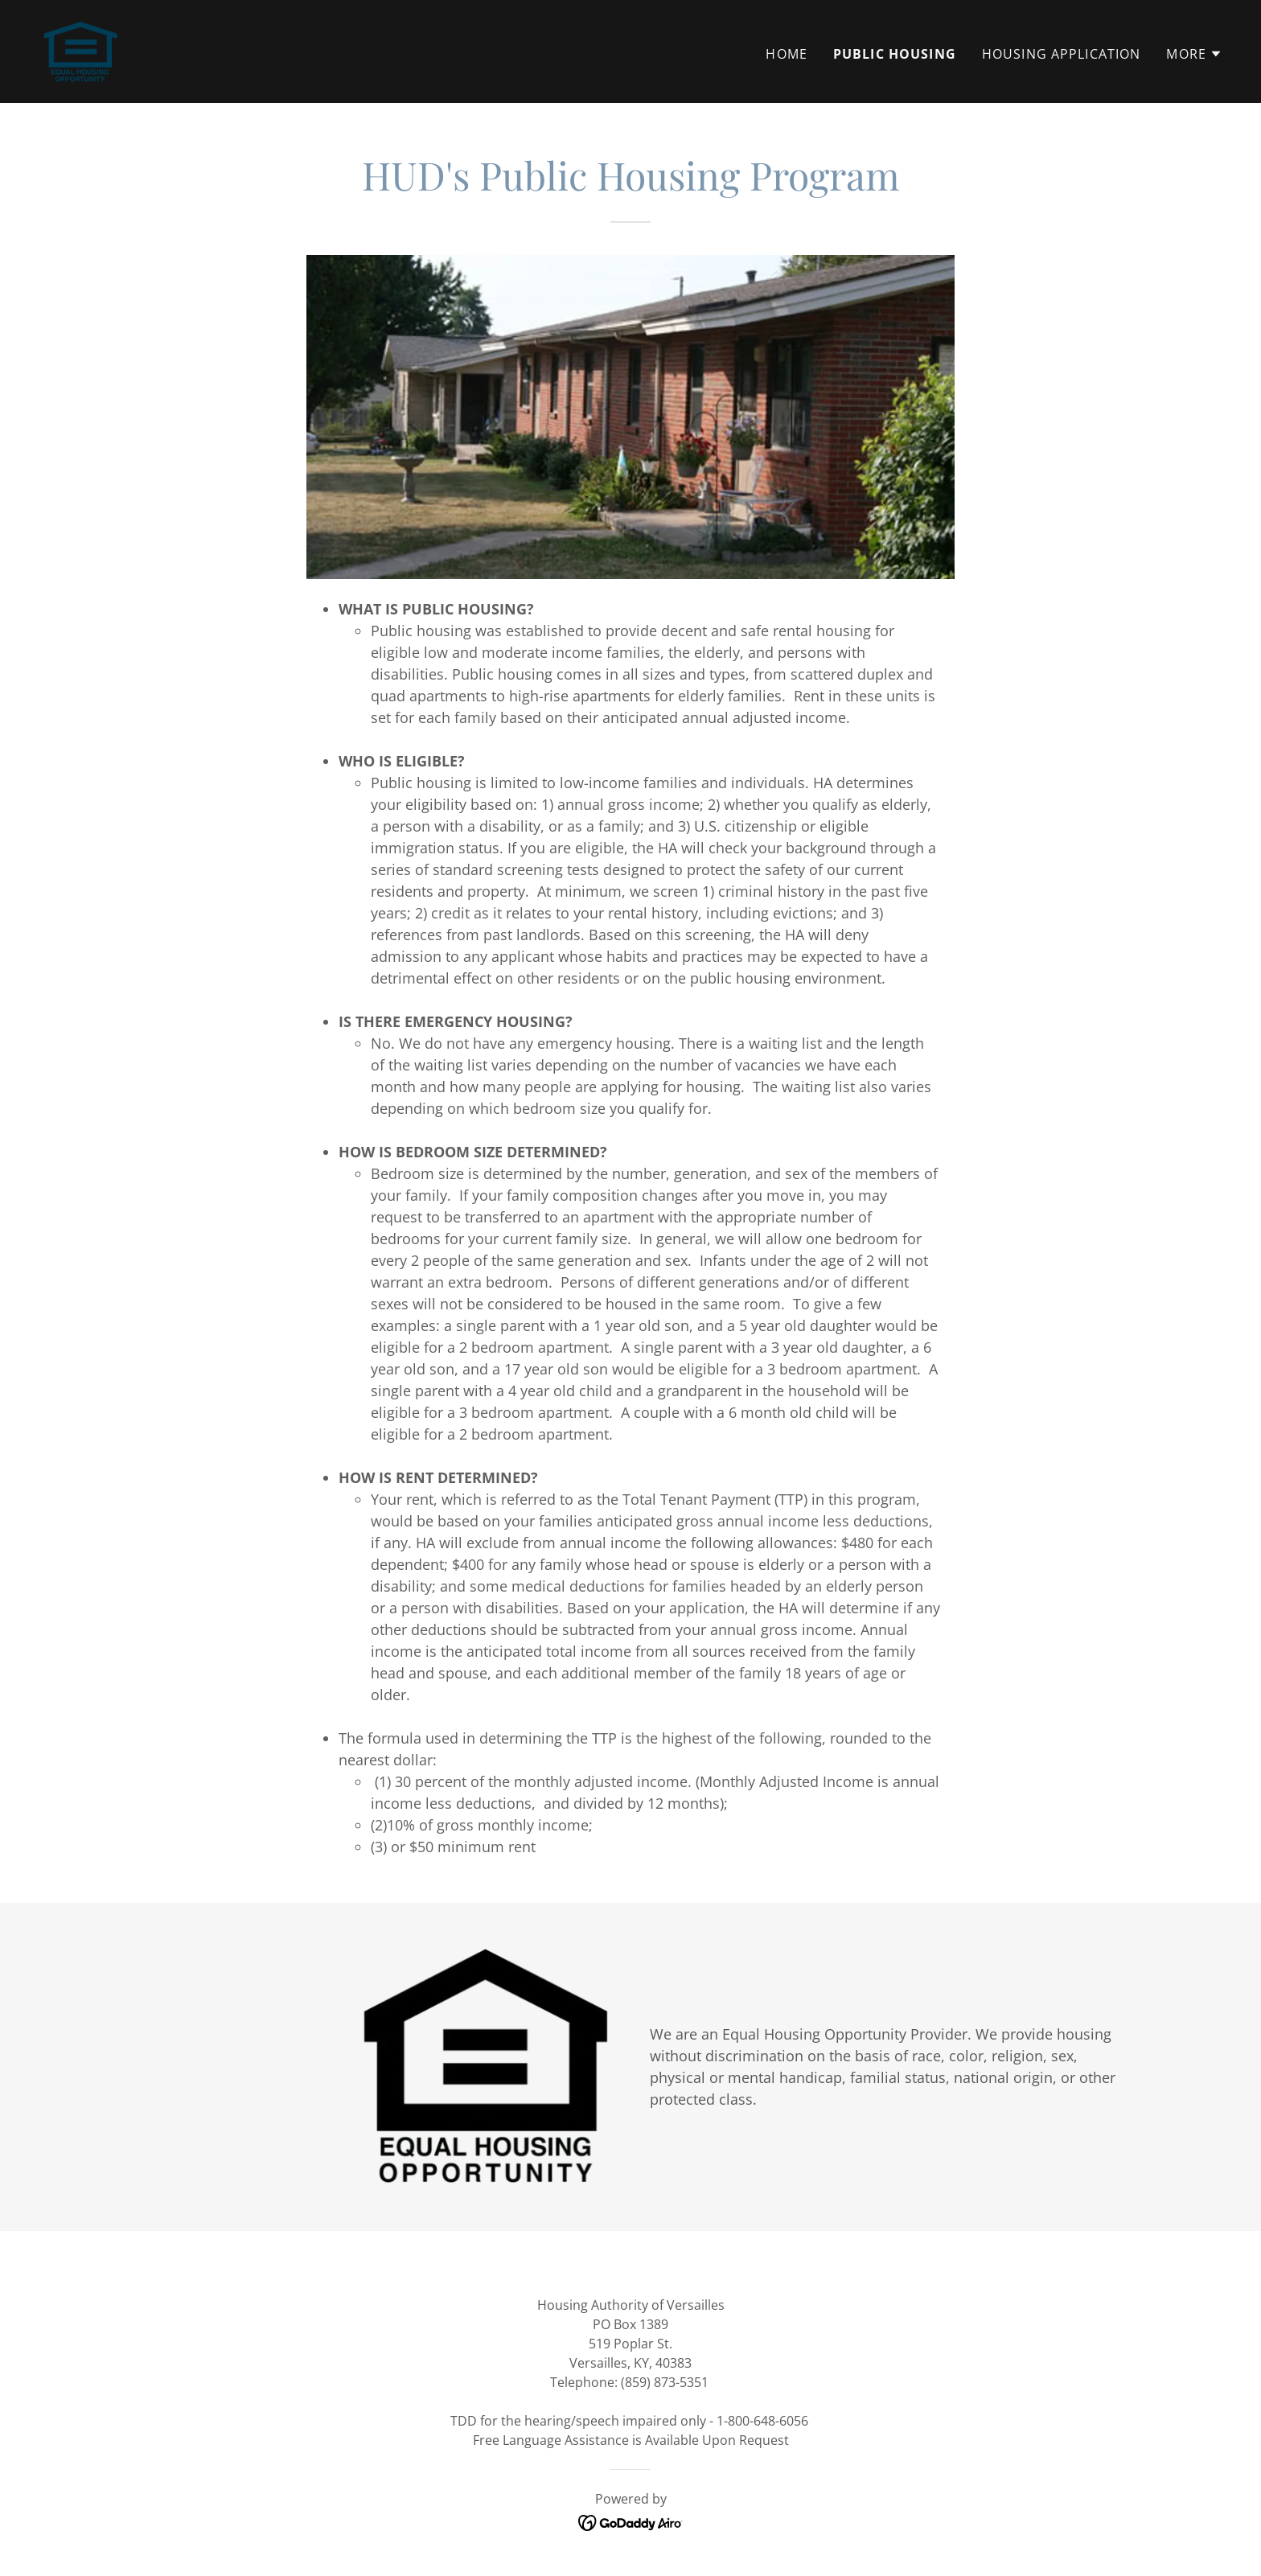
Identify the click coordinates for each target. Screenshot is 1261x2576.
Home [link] (786, 54)
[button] (1194, 54)
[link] (80, 50)
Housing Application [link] (1061, 54)
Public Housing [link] (894, 54)
